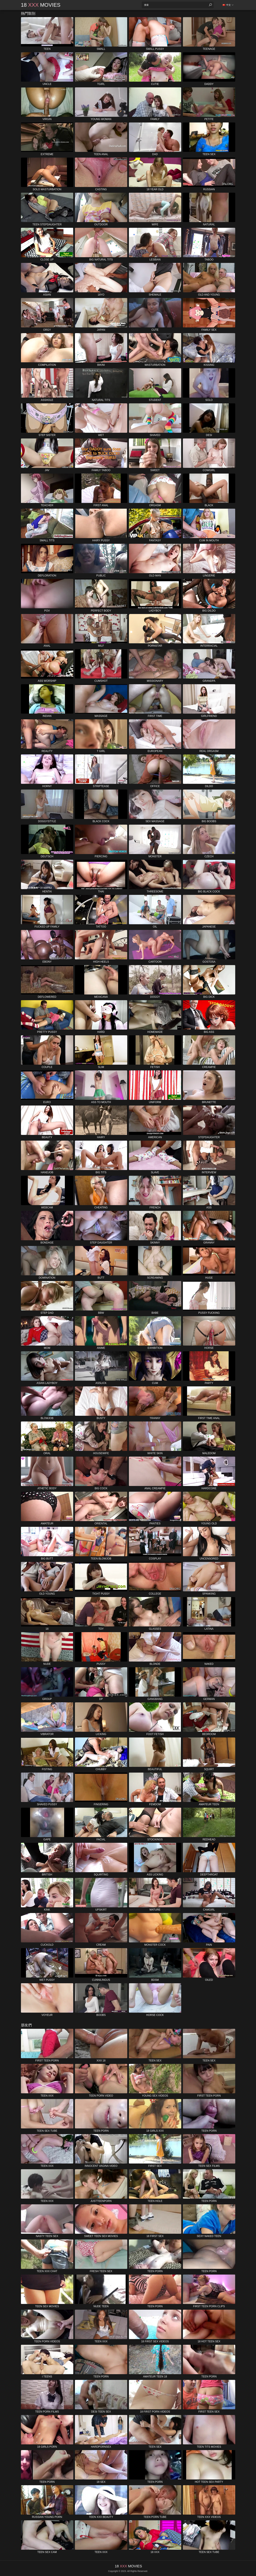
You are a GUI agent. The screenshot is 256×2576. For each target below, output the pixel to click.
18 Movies (41, 5)
